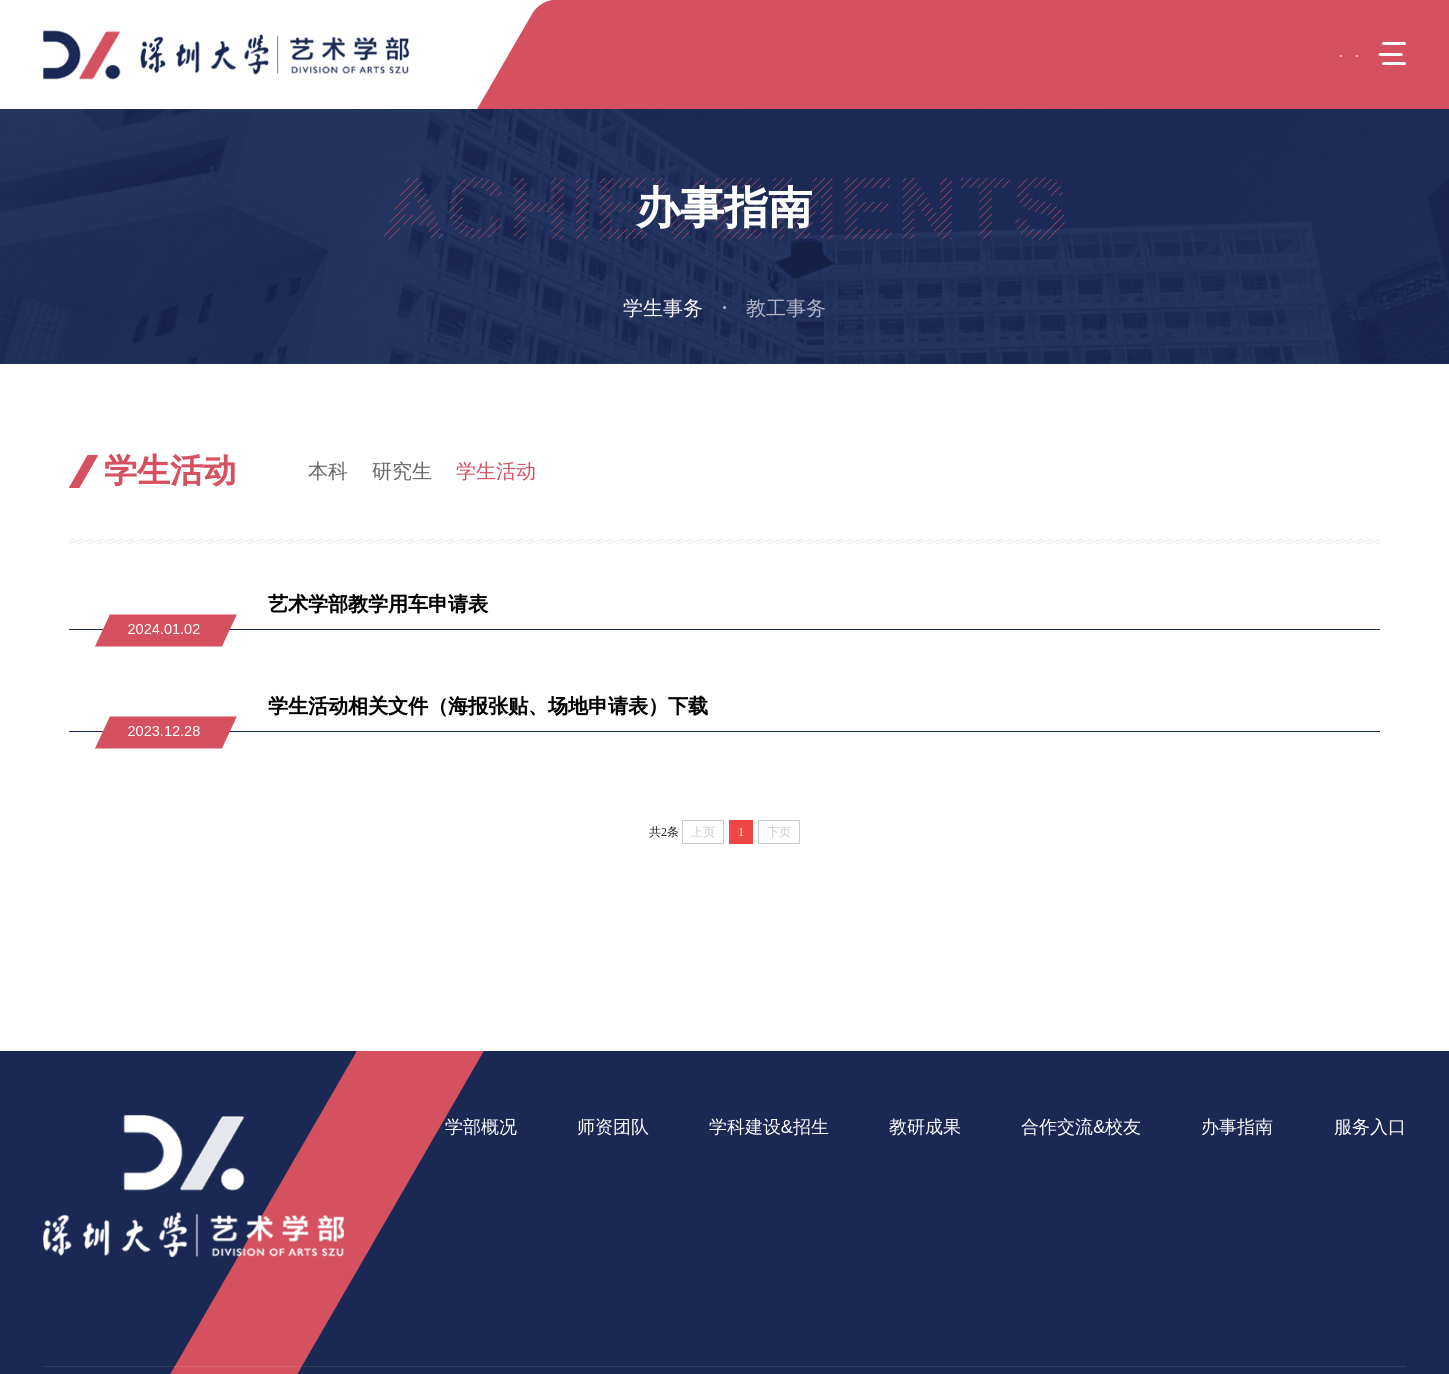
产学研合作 (1036, 1198)
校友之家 (1029, 1263)
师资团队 (607, 1127)
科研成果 (903, 1165)
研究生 (402, 471)
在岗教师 (601, 1165)
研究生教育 (735, 1198)
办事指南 (1174, 471)
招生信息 (728, 1263)
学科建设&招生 (758, 1127)
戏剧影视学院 (1346, 1296)
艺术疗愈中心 (1346, 1165)
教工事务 (786, 308)
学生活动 (496, 471)
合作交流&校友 (1059, 1127)
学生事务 (663, 308)
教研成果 (909, 1127)
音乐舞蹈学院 (1346, 1263)
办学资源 (475, 1263)
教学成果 (903, 1198)
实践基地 (1029, 1230)
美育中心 (1331, 1198)
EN (1285, 54)
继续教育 (728, 1230)
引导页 (1095, 471)
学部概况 (481, 1127)
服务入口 (1337, 1127)
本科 (328, 471)
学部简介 (475, 1165)
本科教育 (728, 1165)
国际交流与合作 (1051, 1165)
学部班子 (475, 1198)
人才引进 (601, 1198)
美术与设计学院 (1353, 1230)
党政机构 (475, 1230)
